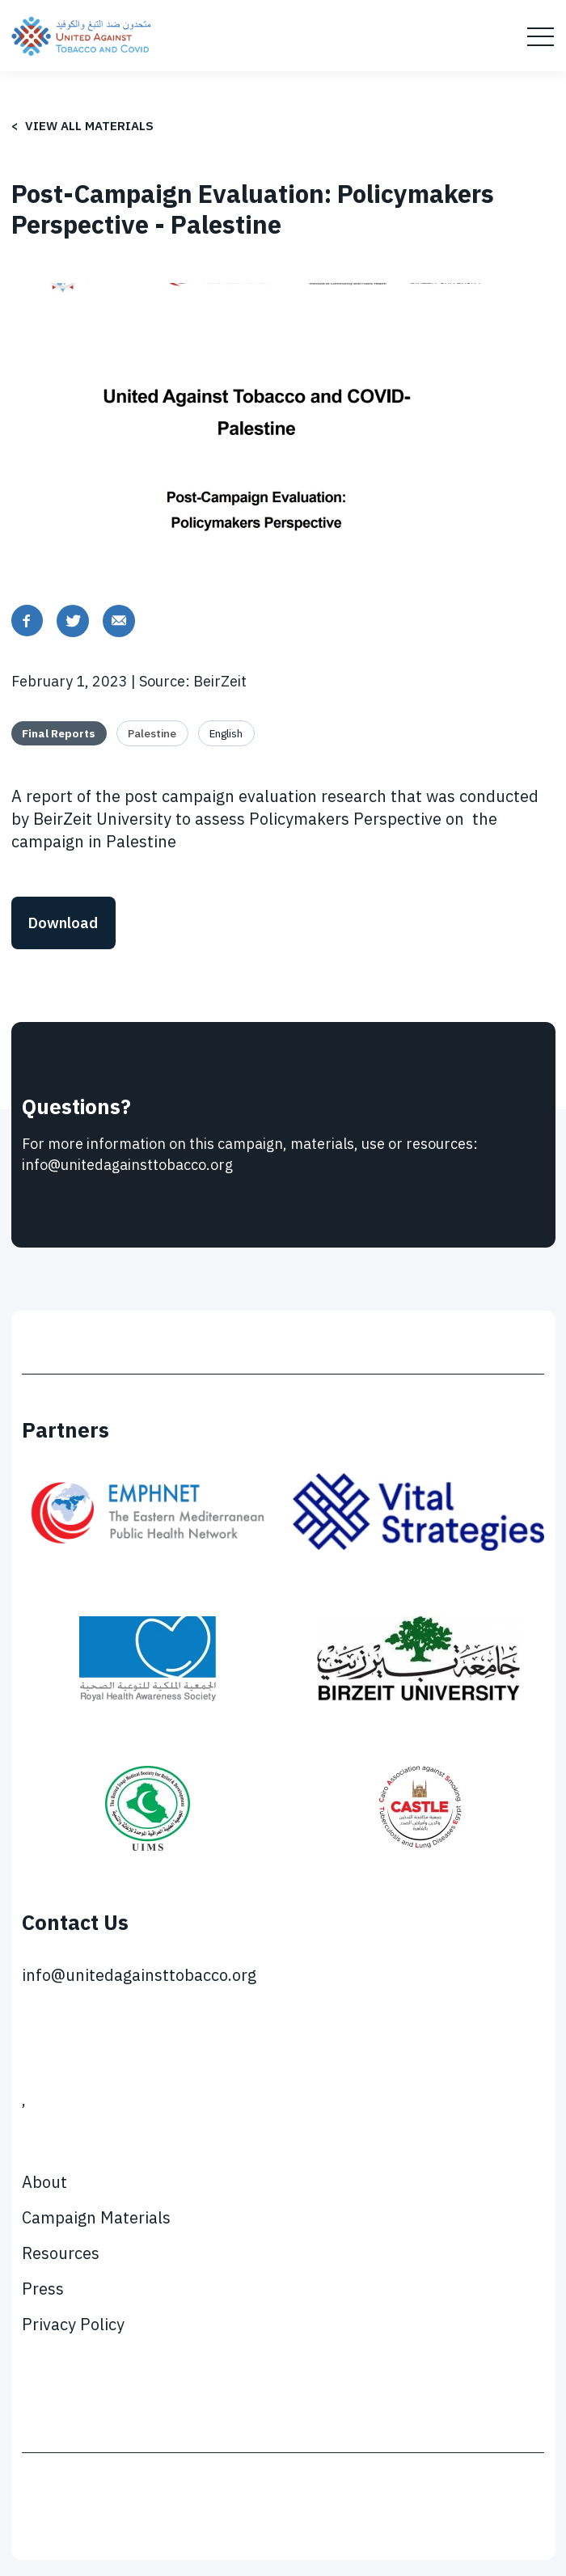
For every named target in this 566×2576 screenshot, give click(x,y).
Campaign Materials (96, 2217)
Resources (60, 2253)
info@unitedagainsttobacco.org (139, 1975)
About (44, 2182)
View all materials (89, 125)
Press (43, 2288)
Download (63, 923)
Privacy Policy (73, 2324)
